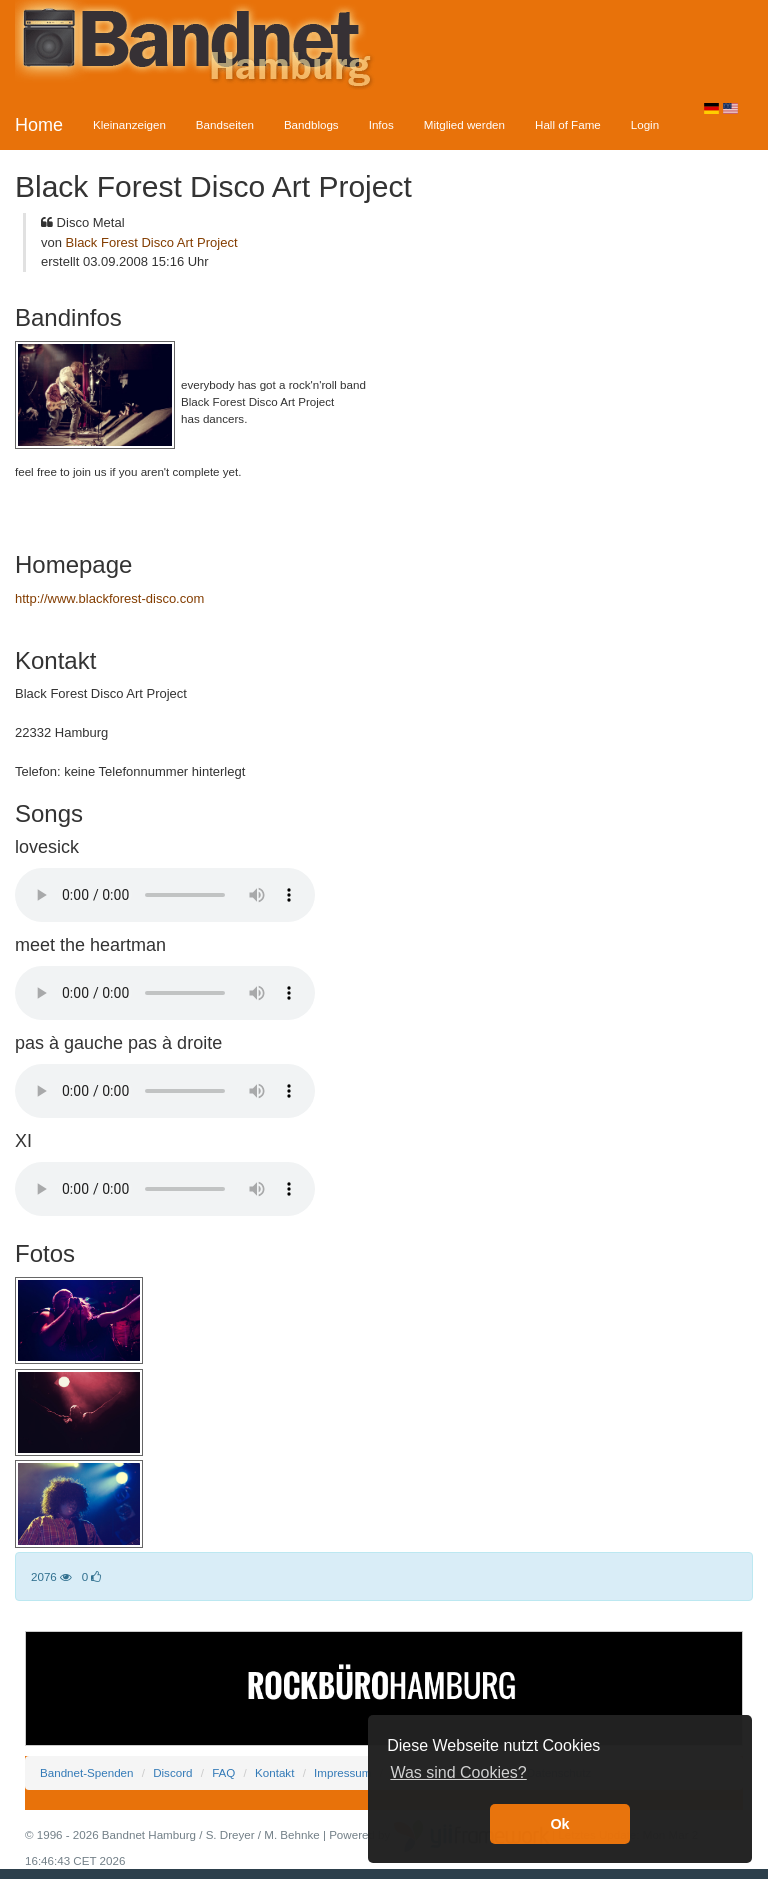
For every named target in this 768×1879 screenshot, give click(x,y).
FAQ (223, 1772)
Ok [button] (559, 1824)
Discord (172, 1772)
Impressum (342, 1772)
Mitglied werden (464, 124)
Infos (381, 124)
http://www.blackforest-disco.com (109, 598)
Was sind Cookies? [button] (458, 1772)
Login (645, 124)
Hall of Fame (568, 124)
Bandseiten (225, 124)
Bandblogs (311, 124)
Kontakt (274, 1772)
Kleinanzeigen (129, 124)
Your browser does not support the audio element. (165, 895)
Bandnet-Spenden (86, 1772)
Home (39, 125)
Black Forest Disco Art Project (152, 242)
